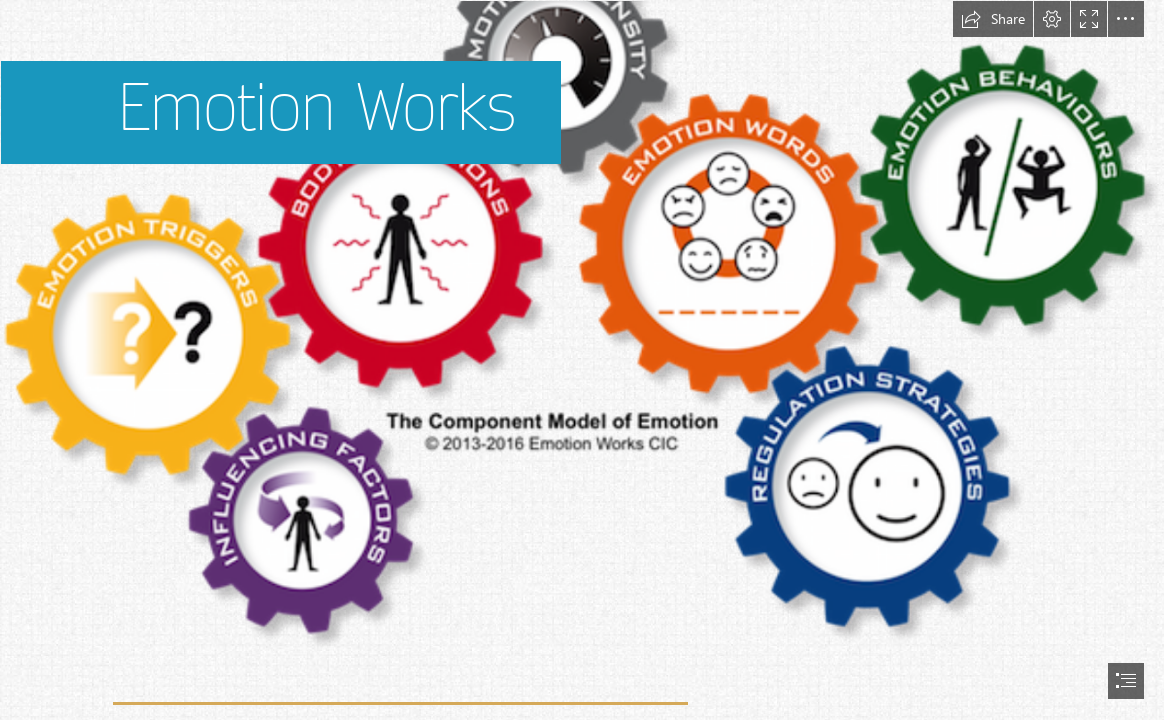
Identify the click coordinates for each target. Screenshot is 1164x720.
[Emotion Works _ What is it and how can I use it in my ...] (582, 327)
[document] (582, 360)
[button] (993, 19)
